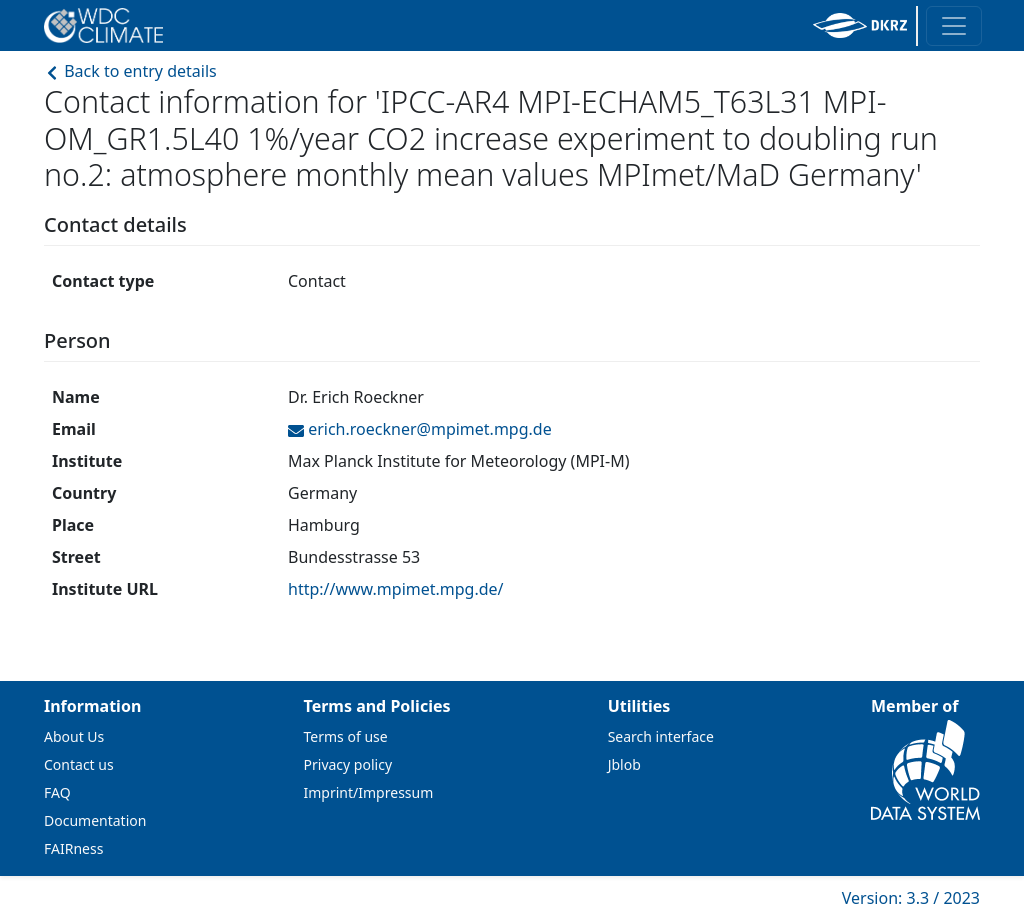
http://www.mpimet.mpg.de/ (396, 589)
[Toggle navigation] (954, 26)
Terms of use (346, 736)
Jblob (624, 764)
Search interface (661, 736)
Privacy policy (348, 764)
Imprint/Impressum (369, 792)
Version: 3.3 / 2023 (911, 898)
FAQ (57, 792)
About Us (74, 736)
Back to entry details (130, 71)
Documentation (95, 820)
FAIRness (73, 848)
